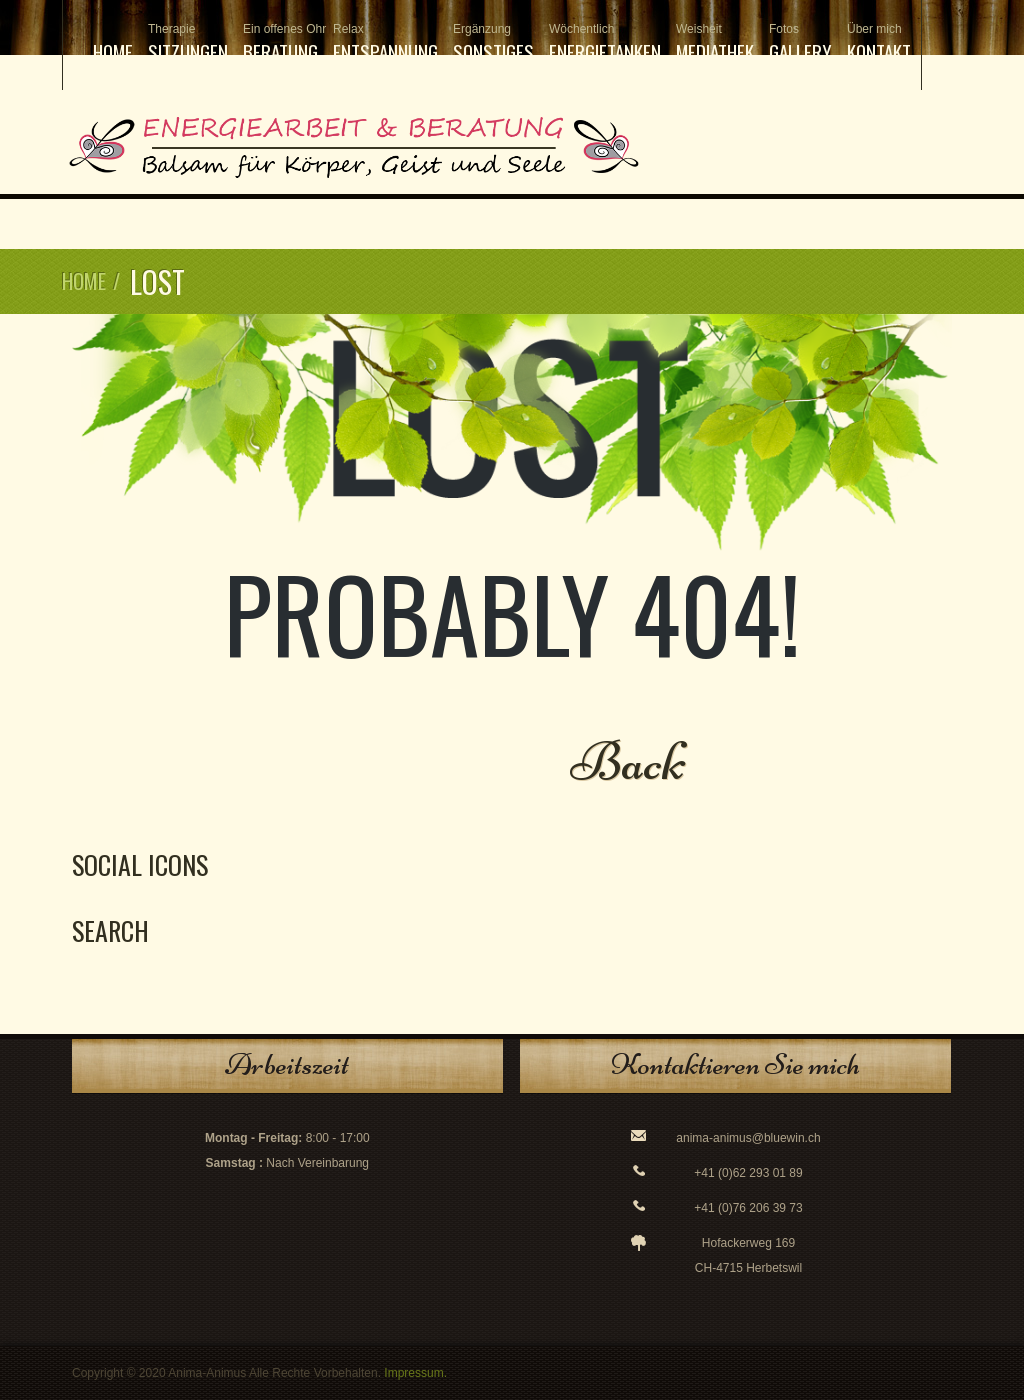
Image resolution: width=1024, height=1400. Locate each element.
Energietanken (605, 43)
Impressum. (415, 1373)
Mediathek (715, 43)
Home (113, 51)
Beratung (280, 43)
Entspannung (385, 43)
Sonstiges (493, 43)
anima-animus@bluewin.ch (748, 1138)
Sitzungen (188, 43)
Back (628, 761)
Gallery (800, 43)
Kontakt (879, 43)
